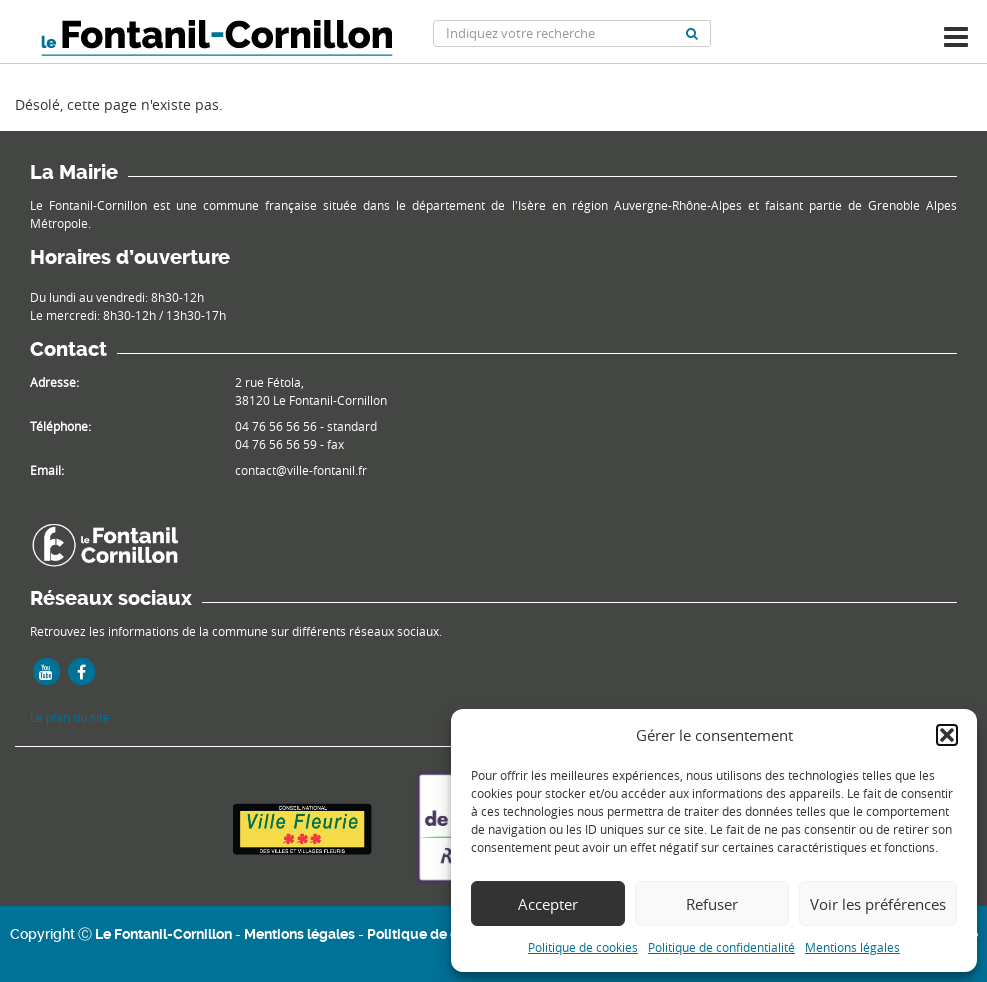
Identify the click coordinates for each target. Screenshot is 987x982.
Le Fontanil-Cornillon (163, 934)
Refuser (712, 904)
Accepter (548, 904)
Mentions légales (852, 947)
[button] (947, 735)
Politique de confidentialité (721, 947)
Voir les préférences (878, 904)
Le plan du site (70, 717)
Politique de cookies (583, 947)
